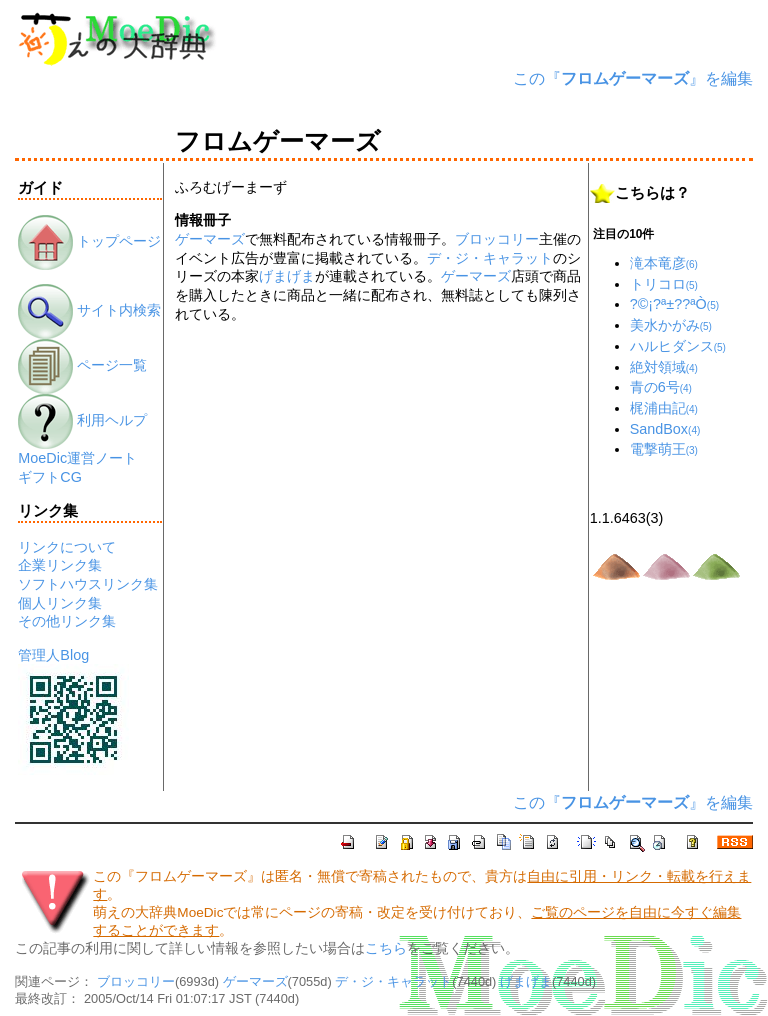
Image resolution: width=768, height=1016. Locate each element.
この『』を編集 (633, 78)
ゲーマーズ (210, 239)
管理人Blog (53, 655)
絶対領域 (664, 367)
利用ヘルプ (82, 420)
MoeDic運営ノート (77, 458)
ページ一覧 (82, 365)
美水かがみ (671, 325)
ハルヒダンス (678, 346)
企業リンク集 (60, 565)
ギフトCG (50, 477)
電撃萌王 (664, 449)
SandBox (665, 429)
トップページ (89, 241)
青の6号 (661, 387)
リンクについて (67, 547)
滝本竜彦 (664, 263)
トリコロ (664, 284)
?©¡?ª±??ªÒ (674, 304)
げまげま (287, 276)
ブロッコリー (497, 239)
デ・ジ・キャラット (490, 258)
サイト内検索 (89, 310)
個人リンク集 (60, 603)
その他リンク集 (67, 621)
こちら (386, 948)
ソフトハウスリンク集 (88, 584)
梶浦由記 (664, 408)
